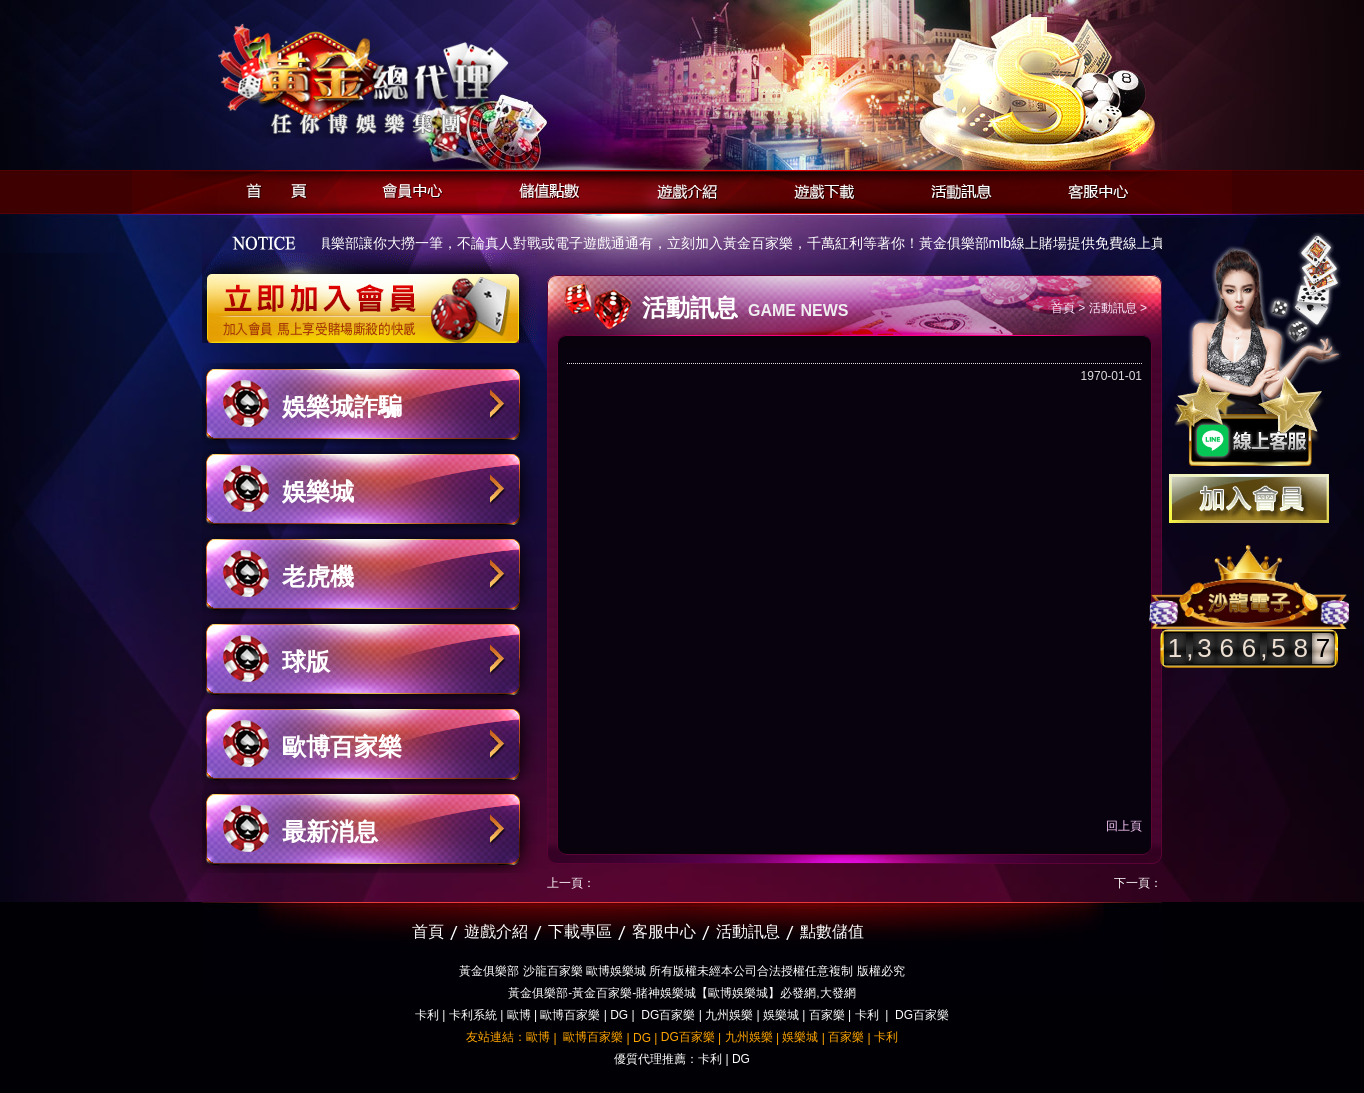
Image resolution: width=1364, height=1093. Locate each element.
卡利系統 (473, 1015)
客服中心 (1092, 188)
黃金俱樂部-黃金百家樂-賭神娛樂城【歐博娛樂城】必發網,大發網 (681, 993)
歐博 (519, 1015)
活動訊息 (955, 188)
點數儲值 (832, 931)
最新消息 (330, 831)
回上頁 (1124, 826)
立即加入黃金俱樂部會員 (369, 298)
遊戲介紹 (681, 188)
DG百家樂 (668, 1015)
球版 (306, 661)
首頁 (270, 188)
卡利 (427, 1015)
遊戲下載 (818, 188)
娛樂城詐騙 (342, 406)
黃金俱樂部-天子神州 (414, 80)
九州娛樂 (729, 1015)
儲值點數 (544, 188)
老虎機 (318, 576)
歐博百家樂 (342, 746)
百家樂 (827, 1015)
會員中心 (407, 188)
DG (619, 1015)
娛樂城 (318, 491)
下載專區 (580, 931)
